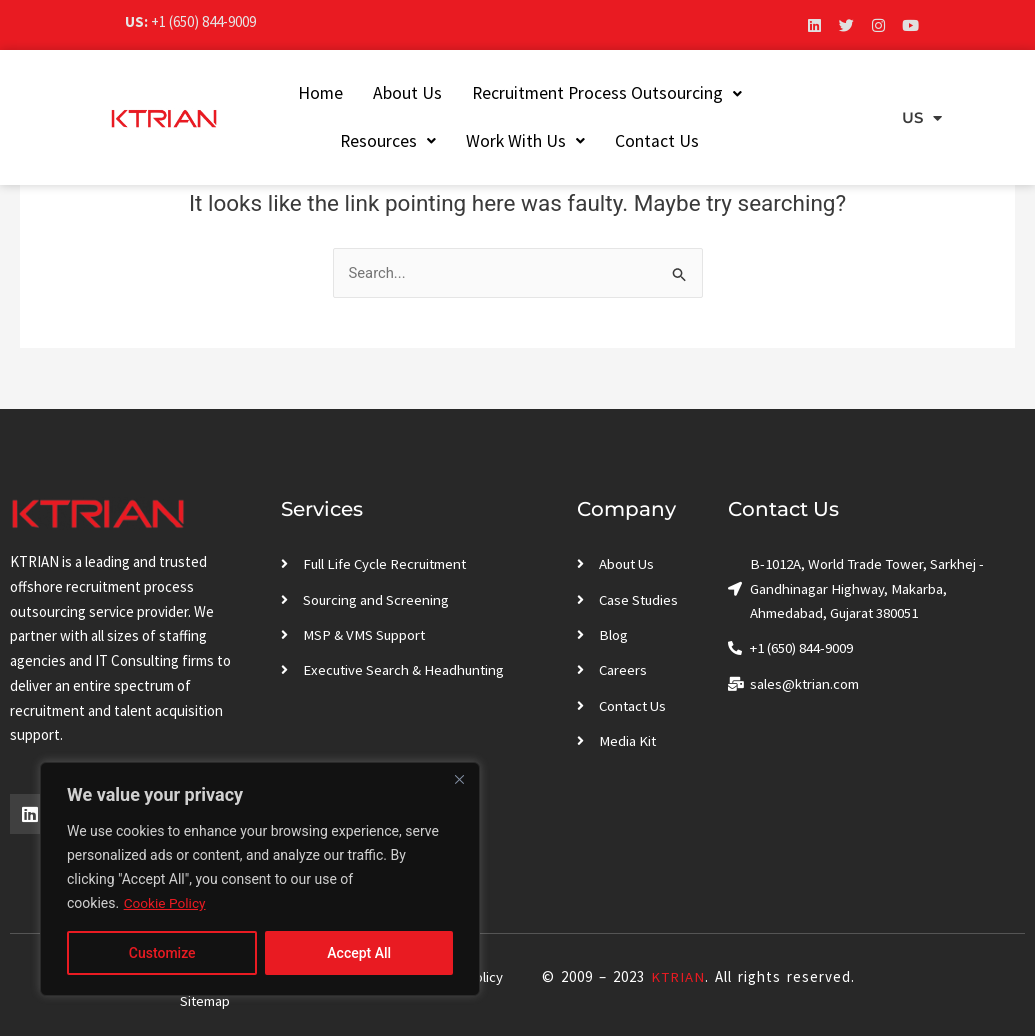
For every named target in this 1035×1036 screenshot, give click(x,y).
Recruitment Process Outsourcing (579, 93)
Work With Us (498, 141)
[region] (260, 879)
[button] (579, 94)
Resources (792, 93)
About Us (379, 93)
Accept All (359, 953)
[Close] (459, 779)
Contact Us (630, 141)
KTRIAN (677, 976)
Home (292, 93)
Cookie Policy (166, 903)
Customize (162, 953)
